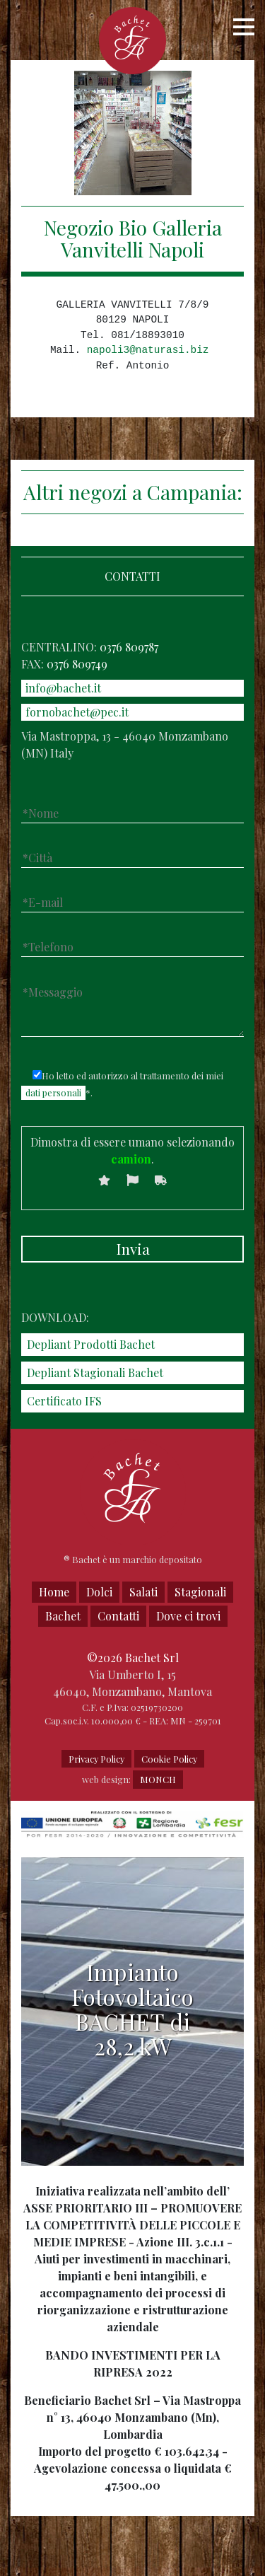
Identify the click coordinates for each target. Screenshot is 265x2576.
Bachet (63, 1615)
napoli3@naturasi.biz (148, 350)
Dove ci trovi (188, 1615)
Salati (143, 1591)
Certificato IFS (64, 1400)
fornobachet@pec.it (77, 711)
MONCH (158, 1779)
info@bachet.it (63, 687)
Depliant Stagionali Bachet (95, 1372)
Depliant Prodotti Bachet (91, 1344)
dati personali (53, 1092)
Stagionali (200, 1591)
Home (54, 1591)
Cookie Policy (169, 1759)
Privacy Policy (96, 1759)
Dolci (99, 1591)
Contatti (118, 1615)
